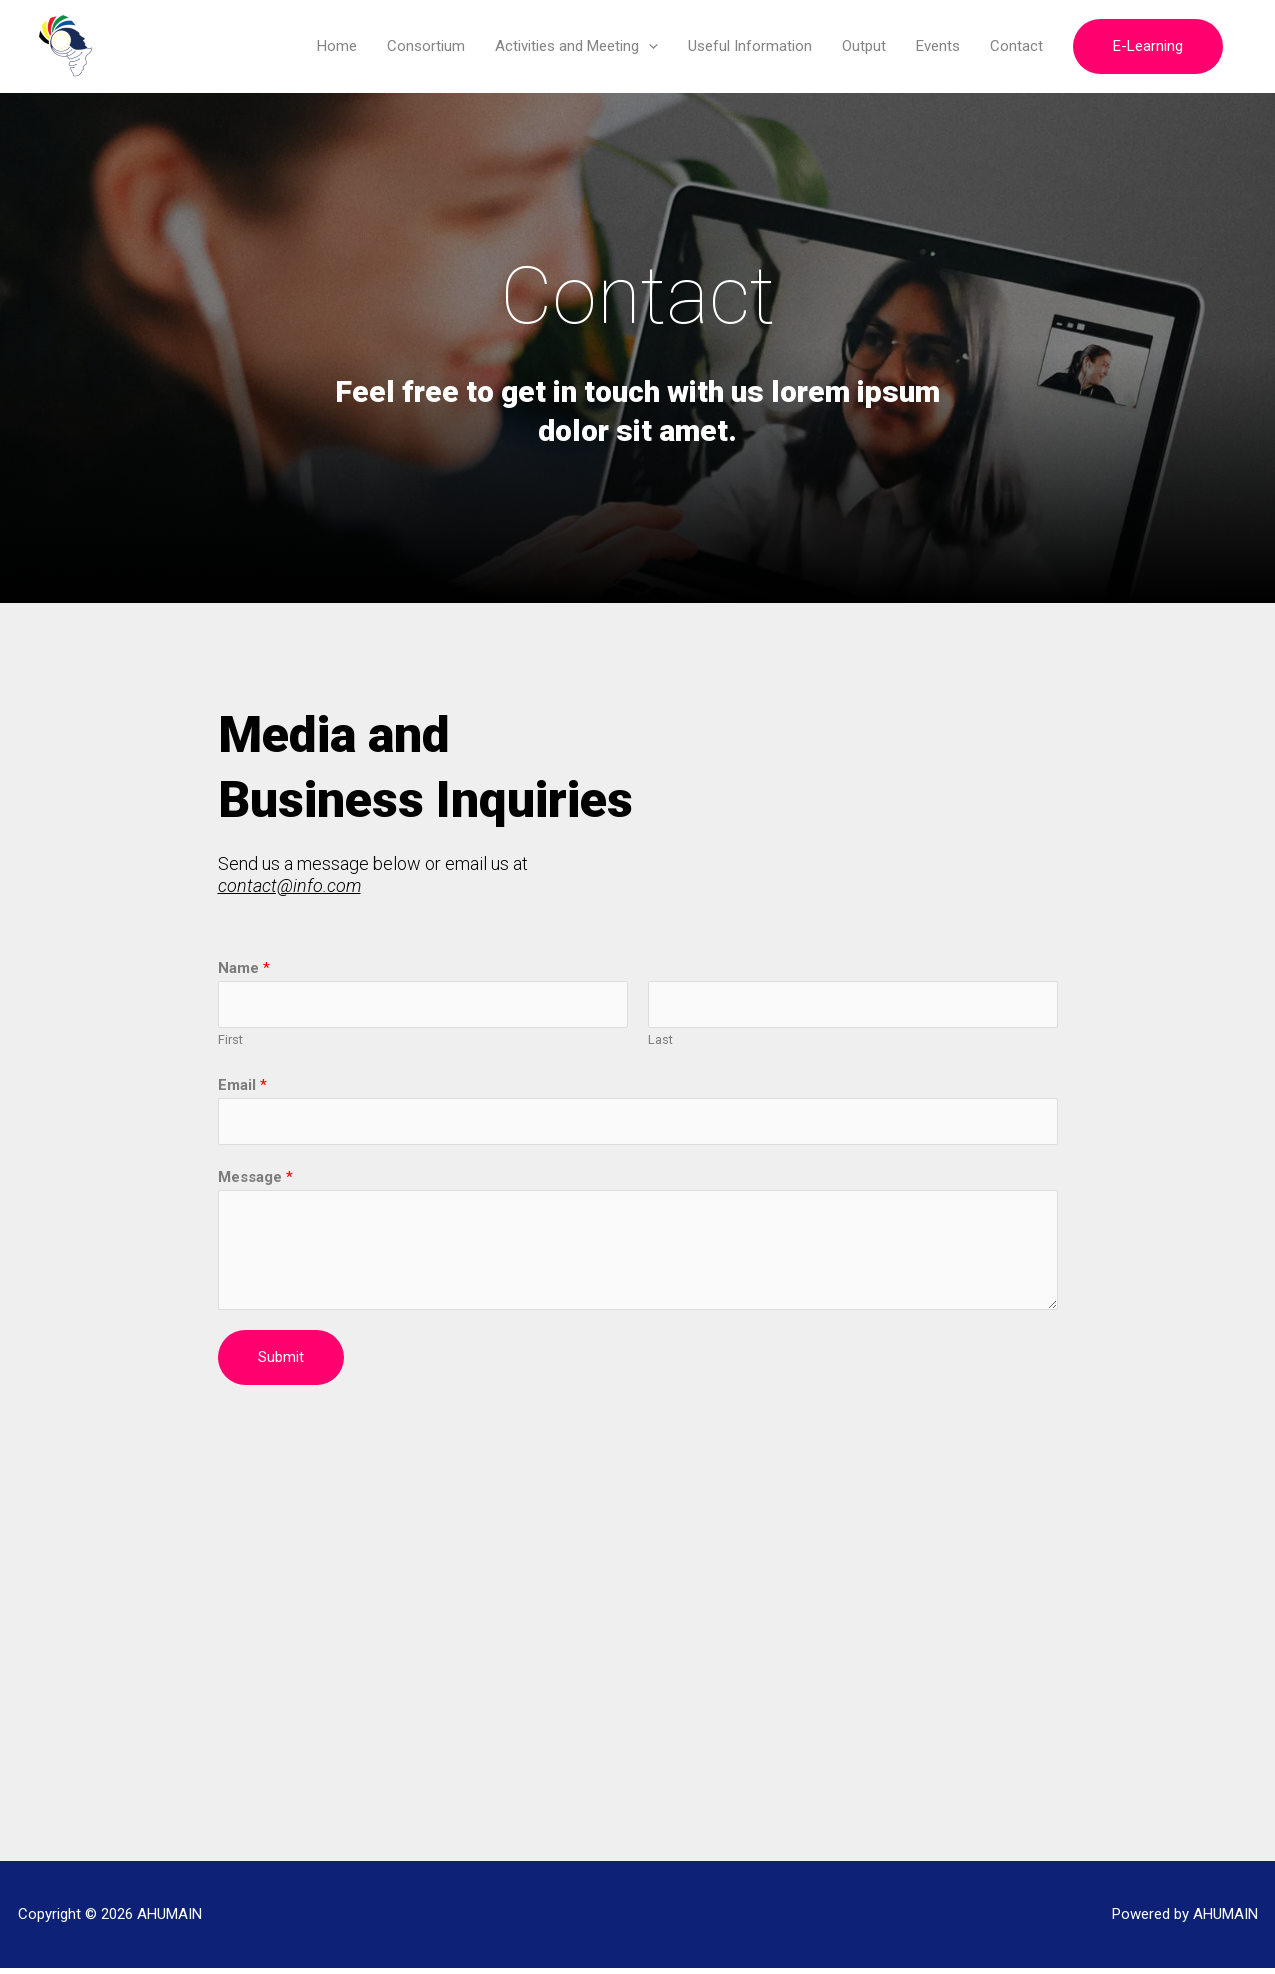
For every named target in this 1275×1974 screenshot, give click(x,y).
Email (242, 1088)
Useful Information (750, 47)
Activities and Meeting (576, 47)
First (230, 1043)
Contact (1016, 47)
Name (244, 970)
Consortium (426, 47)
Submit (281, 1362)
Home (337, 47)
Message (255, 1182)
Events (938, 47)
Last (660, 1043)
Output (864, 47)
